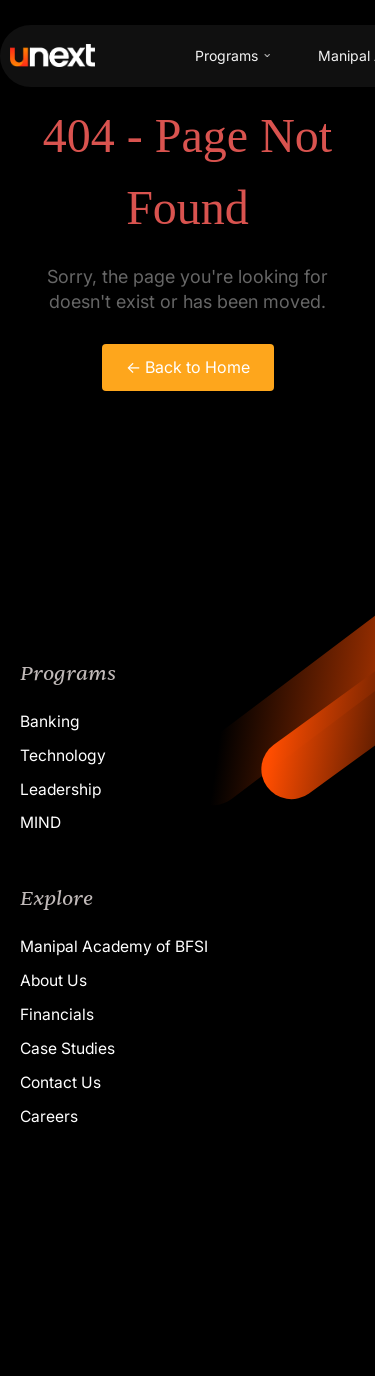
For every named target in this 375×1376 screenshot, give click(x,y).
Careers (49, 1116)
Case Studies (67, 1048)
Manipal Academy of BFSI (114, 946)
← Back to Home (188, 367)
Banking (50, 721)
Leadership (60, 789)
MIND (40, 822)
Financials (57, 1014)
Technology (63, 755)
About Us (53, 980)
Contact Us (60, 1082)
